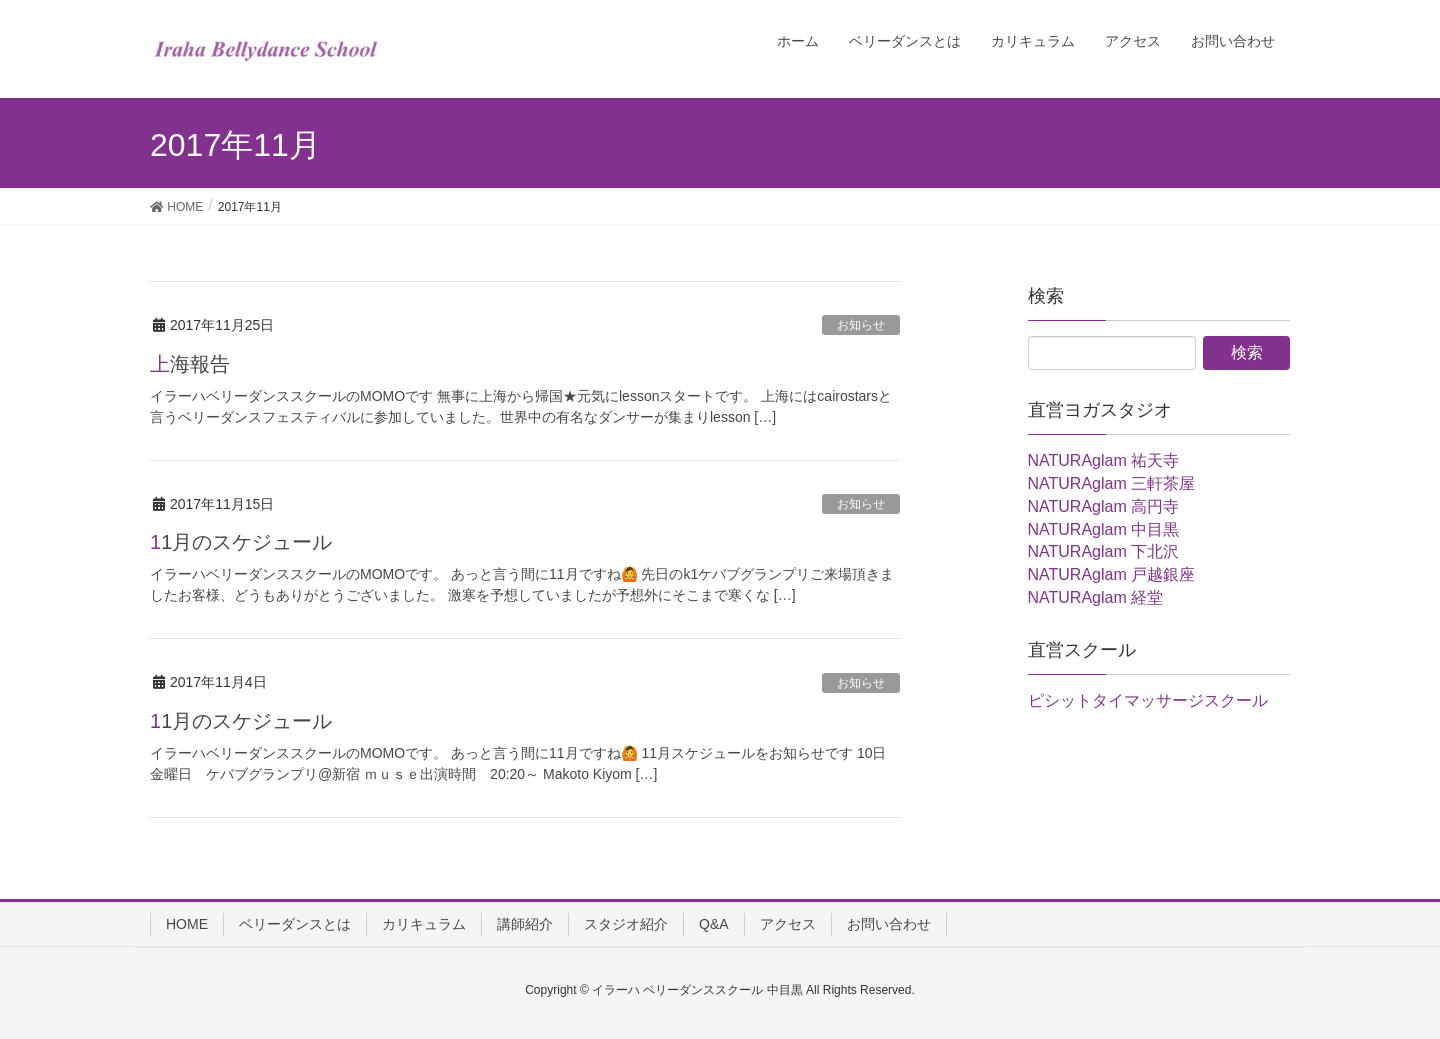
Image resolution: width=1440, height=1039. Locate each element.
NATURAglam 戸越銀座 (1112, 574)
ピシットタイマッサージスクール (1148, 700)
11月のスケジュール (241, 542)
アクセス (788, 924)
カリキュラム (424, 924)
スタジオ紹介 (626, 924)
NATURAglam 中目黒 (1104, 529)
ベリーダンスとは (295, 924)
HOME (187, 924)
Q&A (714, 924)
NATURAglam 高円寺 (1104, 506)
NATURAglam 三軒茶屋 (1112, 483)
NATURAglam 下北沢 (1104, 551)
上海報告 (190, 364)
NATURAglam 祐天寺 (1104, 460)
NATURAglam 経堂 (1096, 597)
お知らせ (861, 325)
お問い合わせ (889, 924)
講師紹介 (525, 924)
